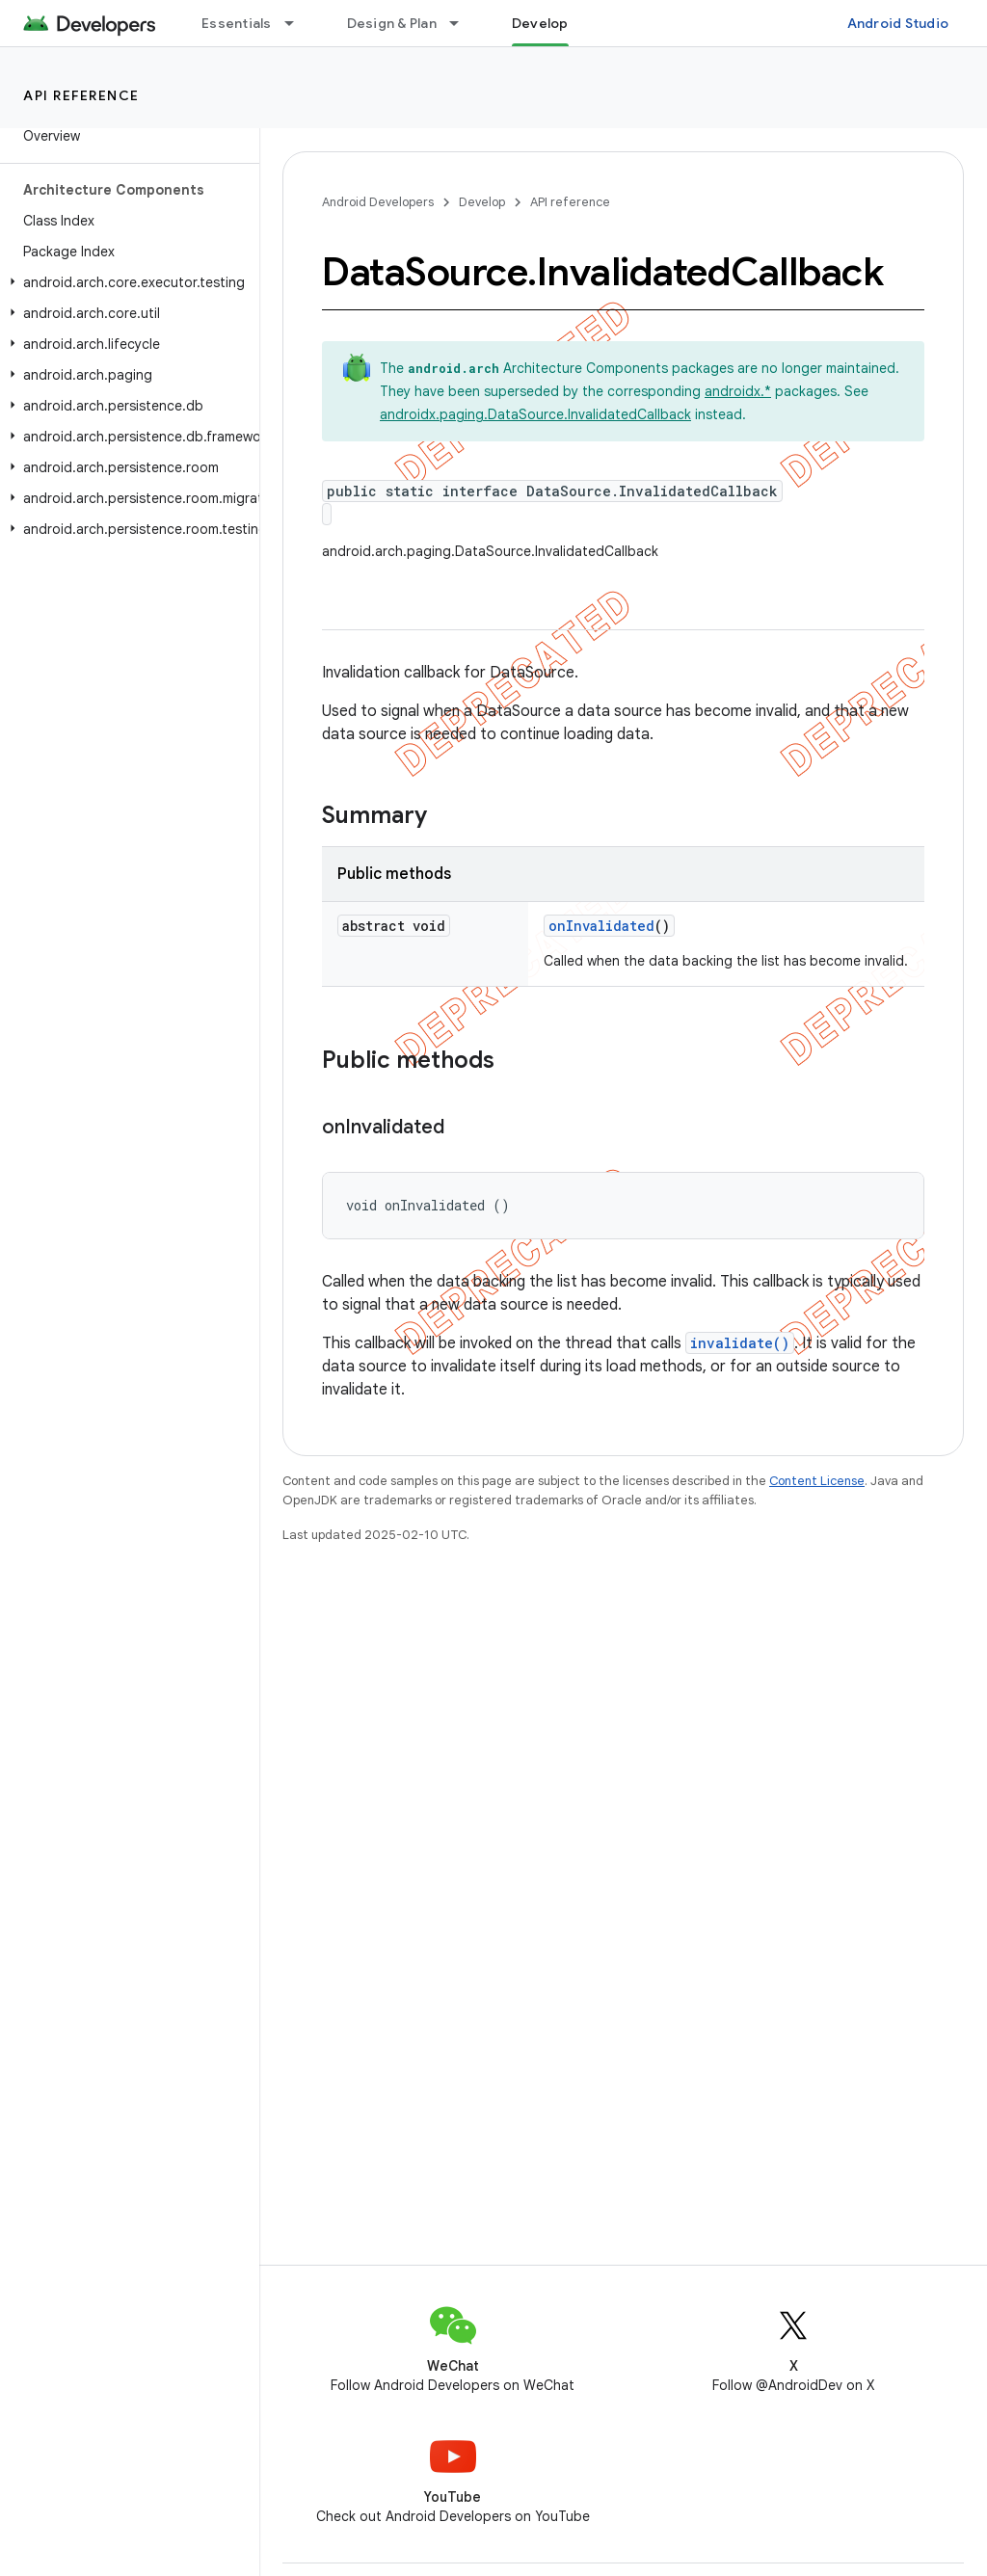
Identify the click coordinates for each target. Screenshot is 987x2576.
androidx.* (738, 391)
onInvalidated (601, 925)
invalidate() (739, 1343)
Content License (817, 1481)
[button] (126, 282)
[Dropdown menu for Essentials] (298, 23)
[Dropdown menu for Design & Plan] (463, 23)
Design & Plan (392, 23)
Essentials (236, 23)
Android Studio (898, 23)
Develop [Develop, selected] (540, 23)
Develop (482, 202)
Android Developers (378, 202)
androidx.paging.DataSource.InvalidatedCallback (535, 414)
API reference (81, 95)
